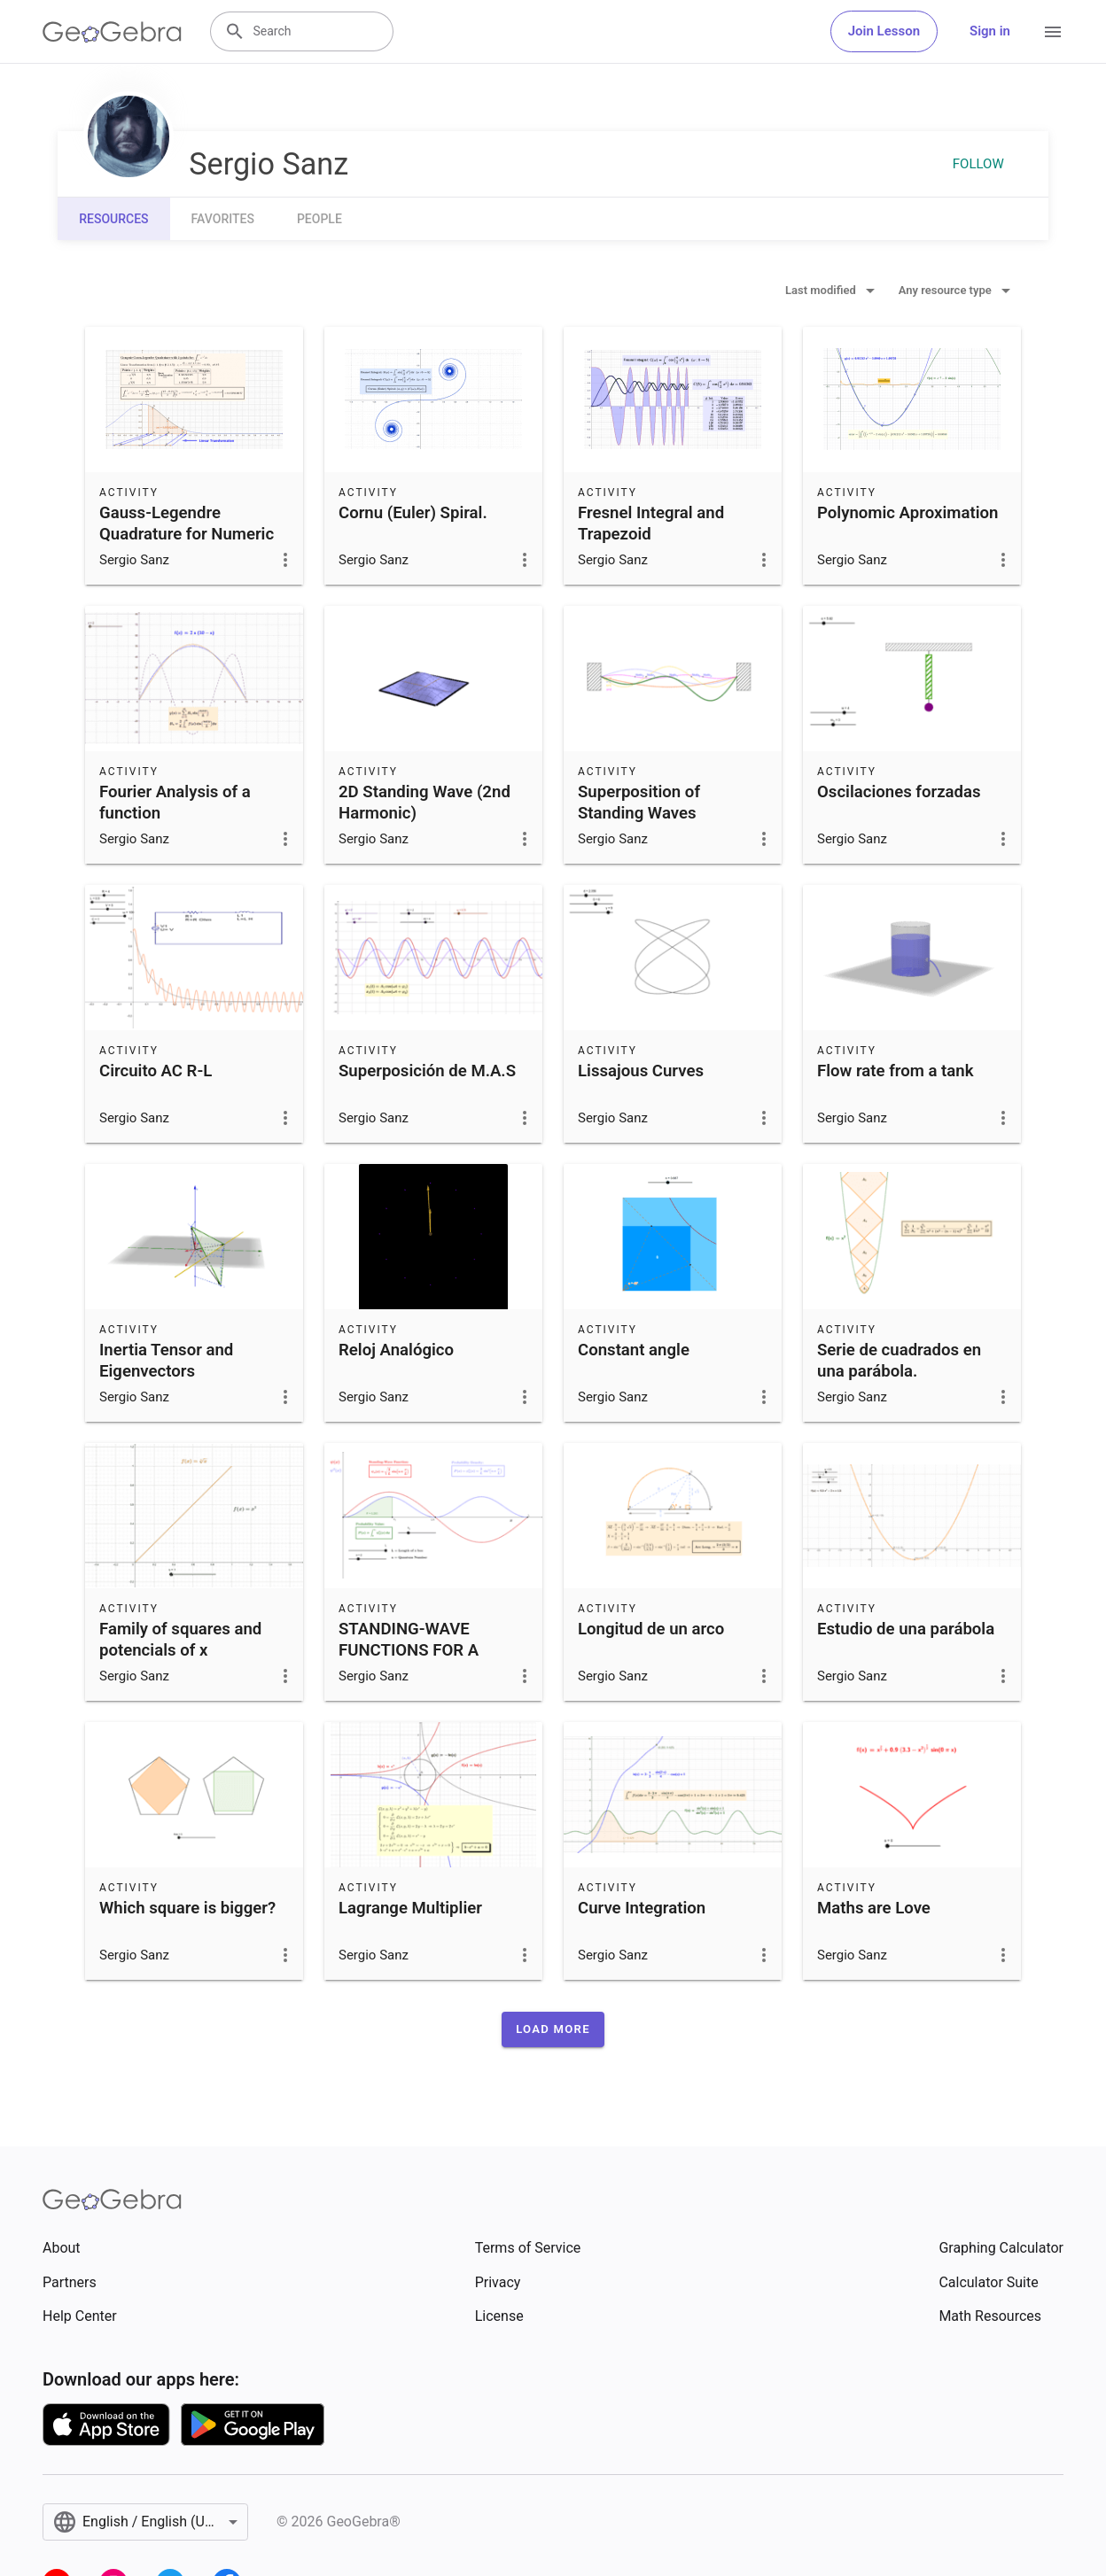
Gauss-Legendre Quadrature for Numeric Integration (186, 534)
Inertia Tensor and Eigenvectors (166, 1360)
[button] (553, 2029)
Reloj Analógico (396, 1350)
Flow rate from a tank (895, 1071)
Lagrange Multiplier (410, 1908)
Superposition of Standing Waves (639, 802)
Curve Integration (641, 1908)
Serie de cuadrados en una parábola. (899, 1360)
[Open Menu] (1052, 32)
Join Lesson (884, 31)
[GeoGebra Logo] (112, 32)
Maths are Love (874, 1908)
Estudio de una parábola (905, 1629)
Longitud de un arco (651, 1629)
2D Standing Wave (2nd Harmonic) (424, 802)
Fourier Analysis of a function (175, 802)
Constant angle (633, 1350)
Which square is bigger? (187, 1908)
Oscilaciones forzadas (899, 792)
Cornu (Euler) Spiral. (413, 513)
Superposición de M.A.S (427, 1071)
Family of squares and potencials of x (180, 1639)
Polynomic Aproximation (907, 513)
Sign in (990, 31)
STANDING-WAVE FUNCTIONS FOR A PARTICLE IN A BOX (412, 1650)
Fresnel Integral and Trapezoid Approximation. (651, 534)
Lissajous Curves (641, 1071)
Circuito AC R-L (155, 1071)
